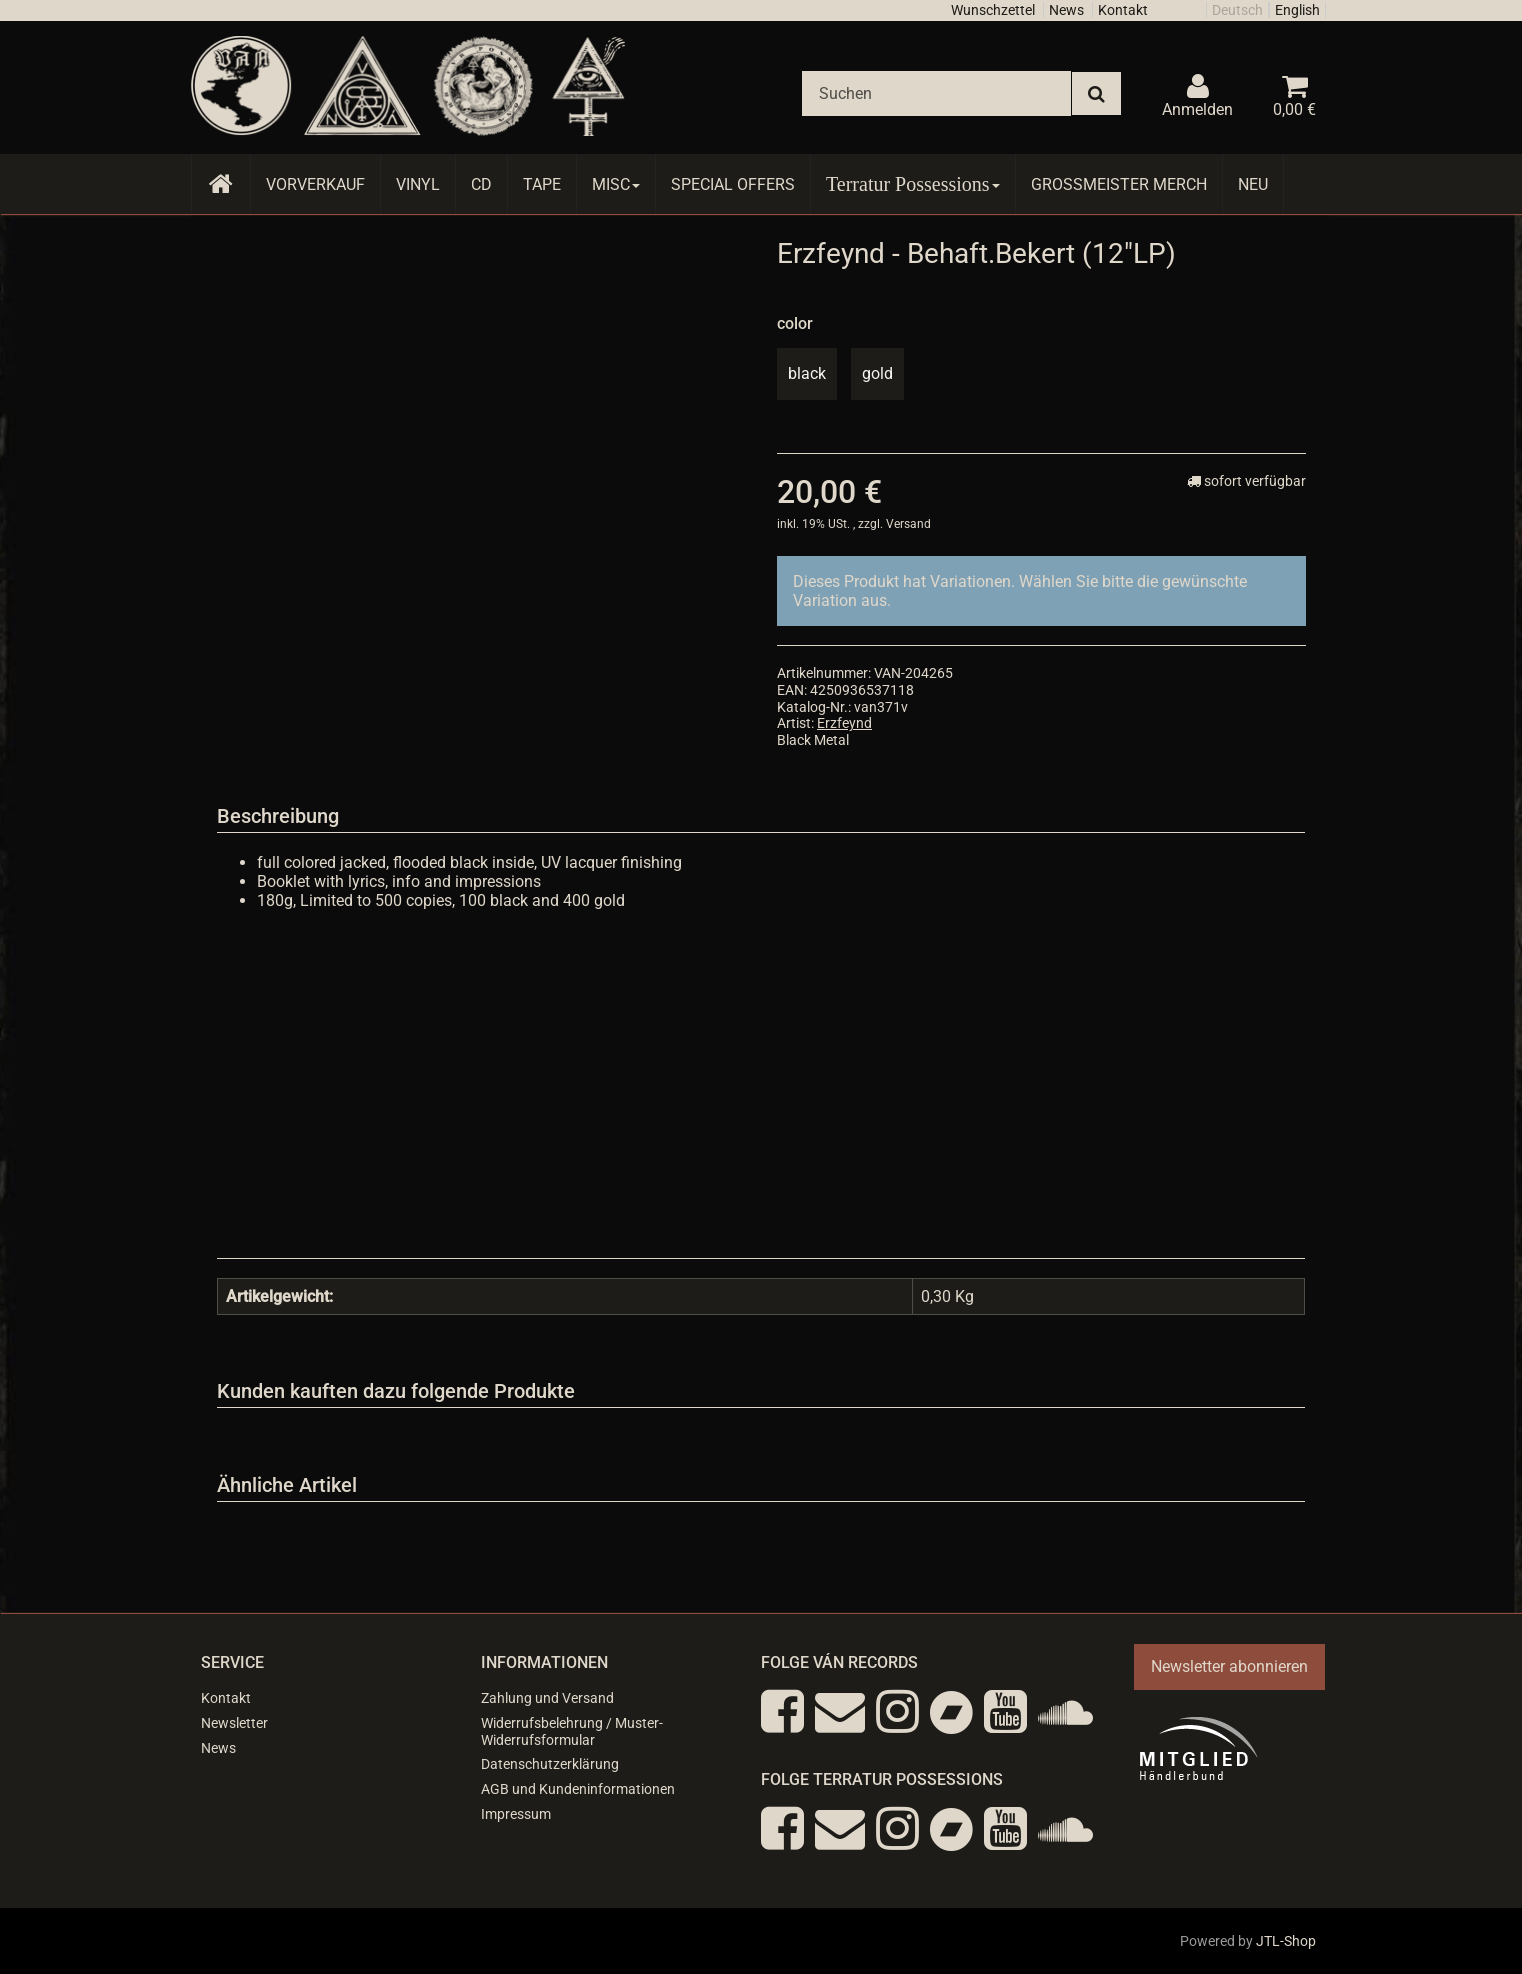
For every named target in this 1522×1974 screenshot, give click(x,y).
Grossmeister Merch (1119, 184)
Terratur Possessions (913, 184)
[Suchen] (936, 93)
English (1297, 10)
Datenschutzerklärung (550, 1764)
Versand (908, 524)
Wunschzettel (993, 10)
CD (481, 184)
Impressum (516, 1814)
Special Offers (733, 184)
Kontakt (1123, 10)
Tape (542, 184)
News (1066, 10)
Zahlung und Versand (547, 1698)
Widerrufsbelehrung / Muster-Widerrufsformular (572, 1731)
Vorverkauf (315, 184)
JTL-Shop (1286, 1941)
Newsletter (234, 1723)
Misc (616, 184)
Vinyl (418, 184)
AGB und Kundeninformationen (578, 1789)
